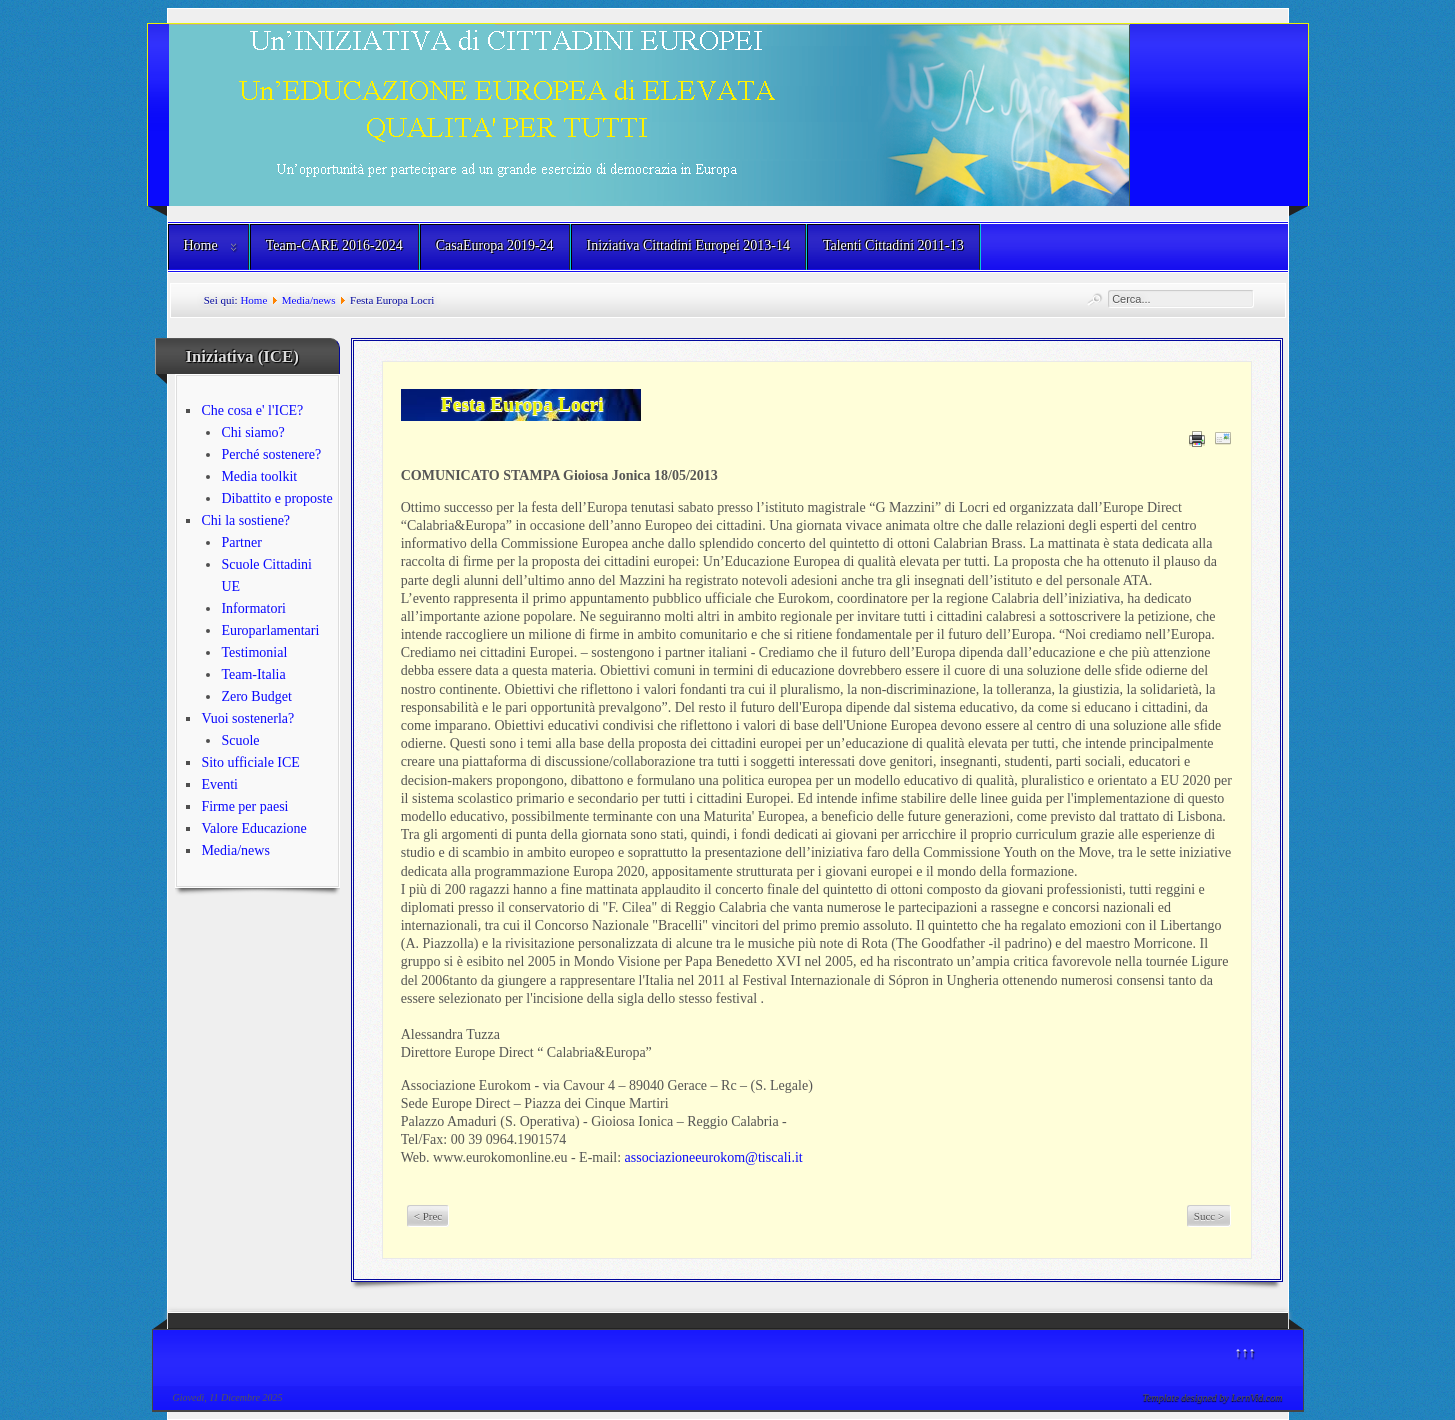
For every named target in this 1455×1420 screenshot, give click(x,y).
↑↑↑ (1245, 1352)
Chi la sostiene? (245, 520)
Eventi (219, 784)
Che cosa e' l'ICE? (252, 410)
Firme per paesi (244, 806)
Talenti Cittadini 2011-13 (893, 245)
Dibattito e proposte (276, 498)
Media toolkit (259, 476)
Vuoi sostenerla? (247, 718)
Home (201, 245)
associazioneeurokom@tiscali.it (714, 1157)
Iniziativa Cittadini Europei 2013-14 (688, 245)
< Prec (428, 1216)
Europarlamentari (270, 630)
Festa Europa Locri (522, 404)
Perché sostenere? (271, 454)
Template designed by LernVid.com (1213, 1397)
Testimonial (254, 652)
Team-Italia (253, 674)
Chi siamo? (252, 432)
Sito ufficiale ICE (250, 762)
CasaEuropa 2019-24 (495, 245)
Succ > (1209, 1216)
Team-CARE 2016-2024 (334, 245)
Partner (241, 542)
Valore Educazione (253, 828)
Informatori (253, 608)
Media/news (309, 300)
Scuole (240, 740)
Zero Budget (256, 696)
